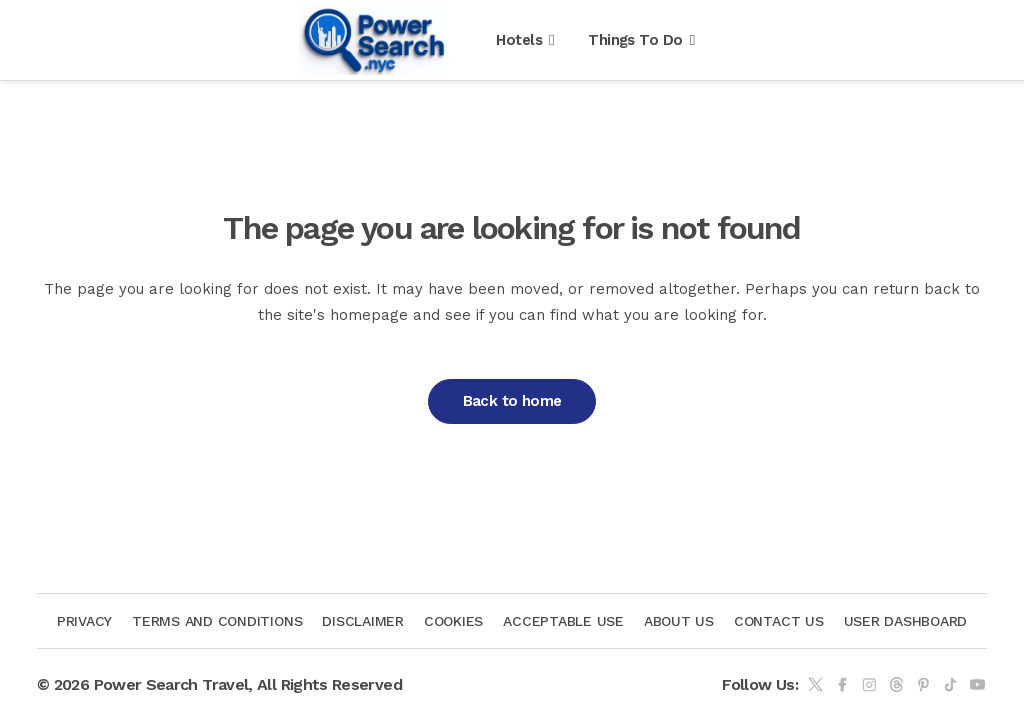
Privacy (84, 621)
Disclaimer (363, 621)
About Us (679, 621)
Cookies (453, 621)
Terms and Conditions (217, 621)
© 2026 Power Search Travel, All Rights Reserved (219, 684)
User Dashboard (906, 621)
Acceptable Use (563, 621)
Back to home (512, 401)
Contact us (779, 621)
